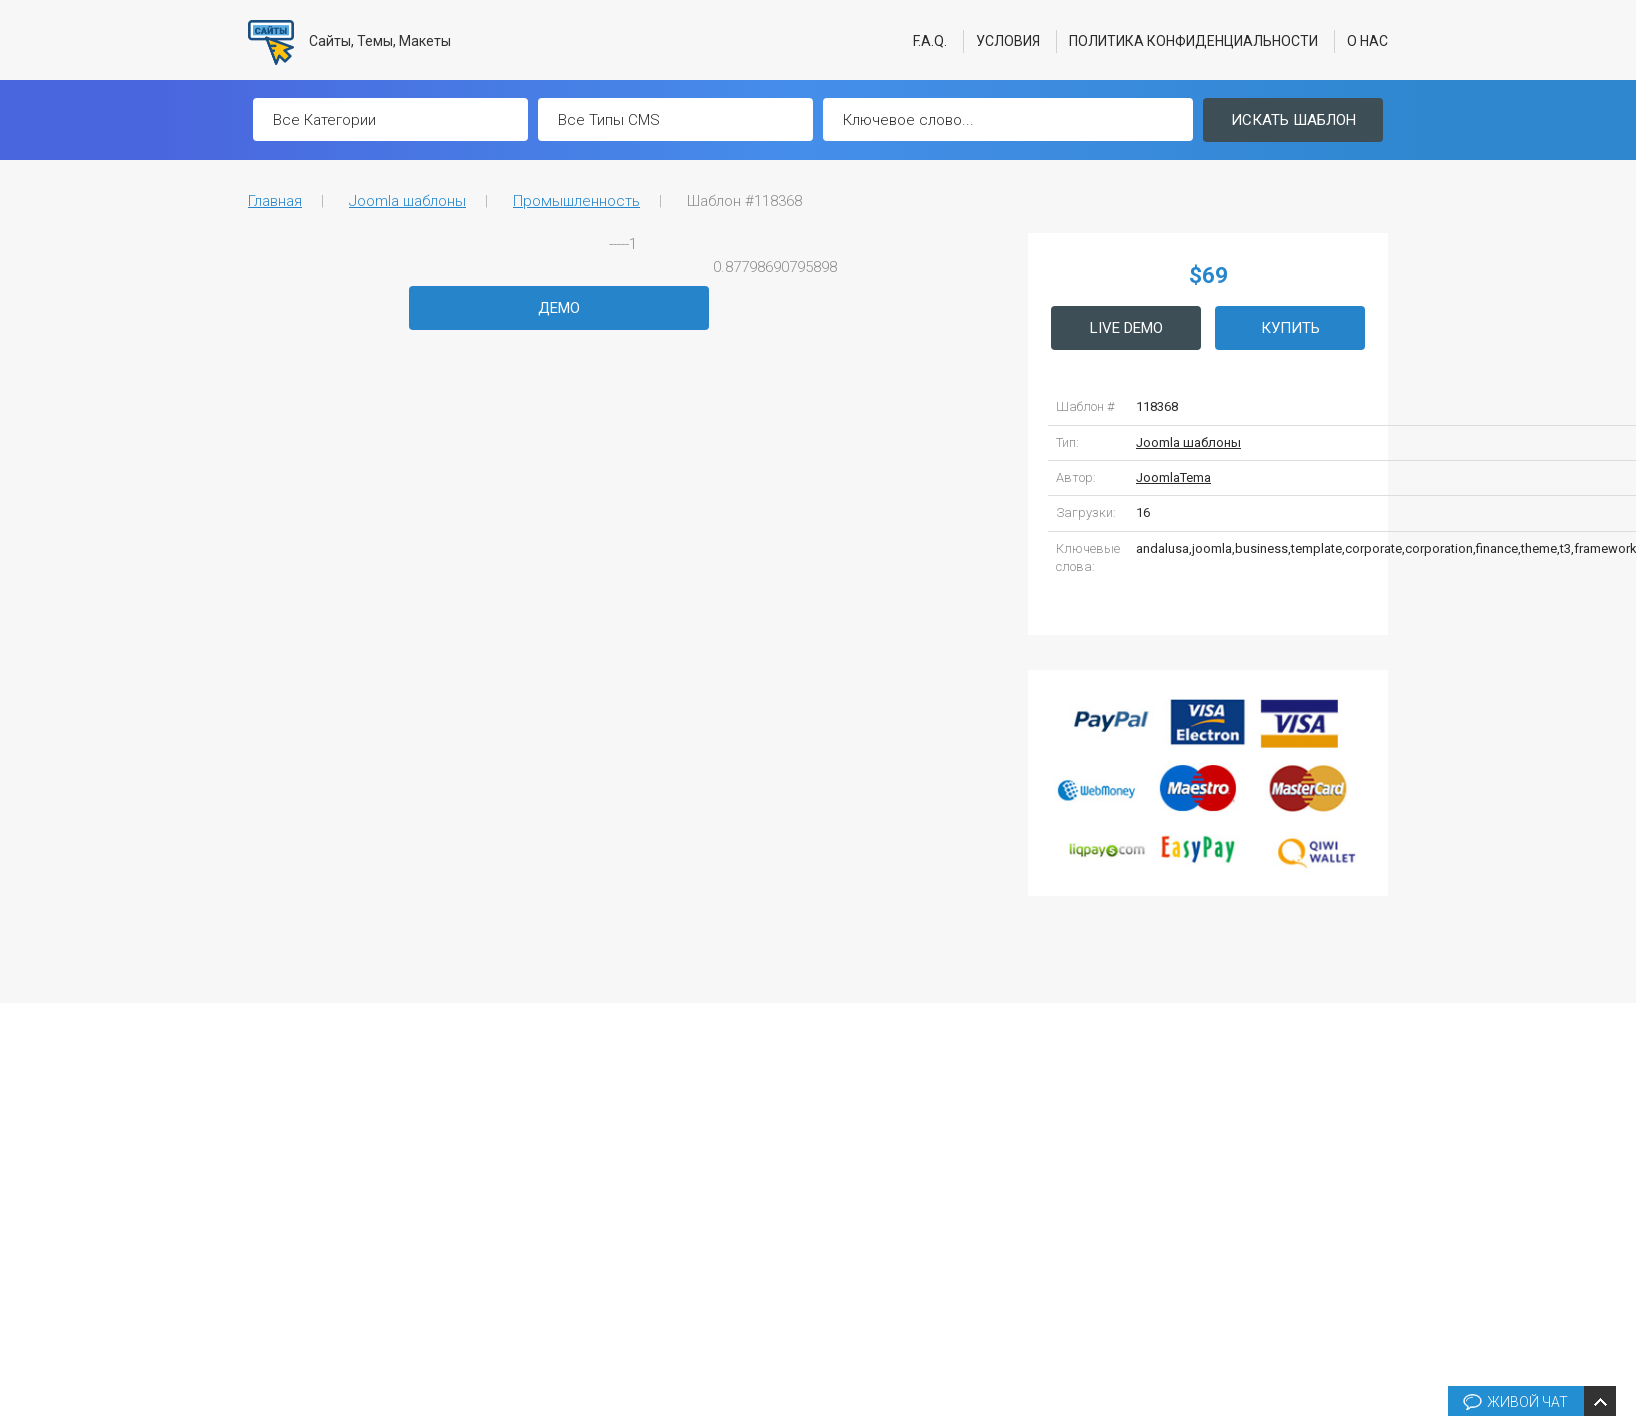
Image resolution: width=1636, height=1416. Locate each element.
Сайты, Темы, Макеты (349, 42)
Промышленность (576, 201)
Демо (559, 308)
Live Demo (1126, 328)
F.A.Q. (930, 41)
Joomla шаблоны (407, 201)
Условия (1008, 41)
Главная (275, 201)
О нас (1367, 41)
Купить (1290, 328)
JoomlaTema (1173, 477)
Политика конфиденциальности (1193, 41)
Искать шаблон (1293, 120)
